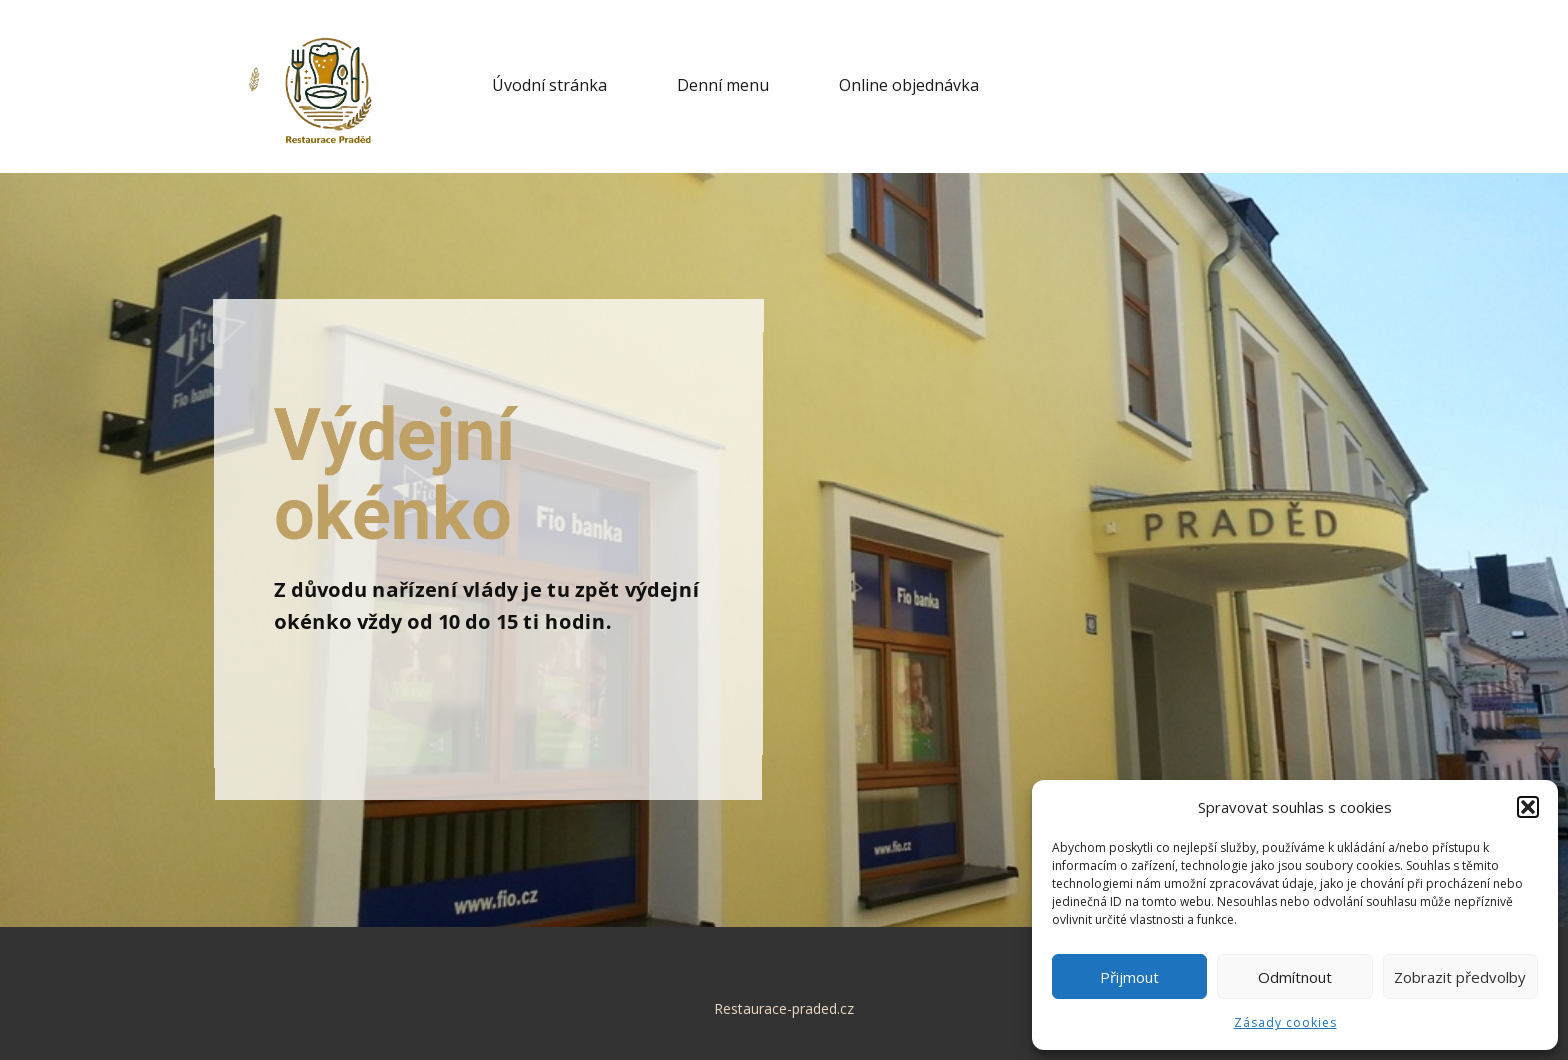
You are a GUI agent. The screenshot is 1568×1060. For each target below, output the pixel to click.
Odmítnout (1295, 977)
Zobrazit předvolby (1460, 977)
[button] (1528, 807)
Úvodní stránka (549, 85)
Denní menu (723, 85)
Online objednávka (909, 85)
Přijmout (1129, 977)
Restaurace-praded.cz (784, 1008)
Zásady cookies (1285, 1022)
